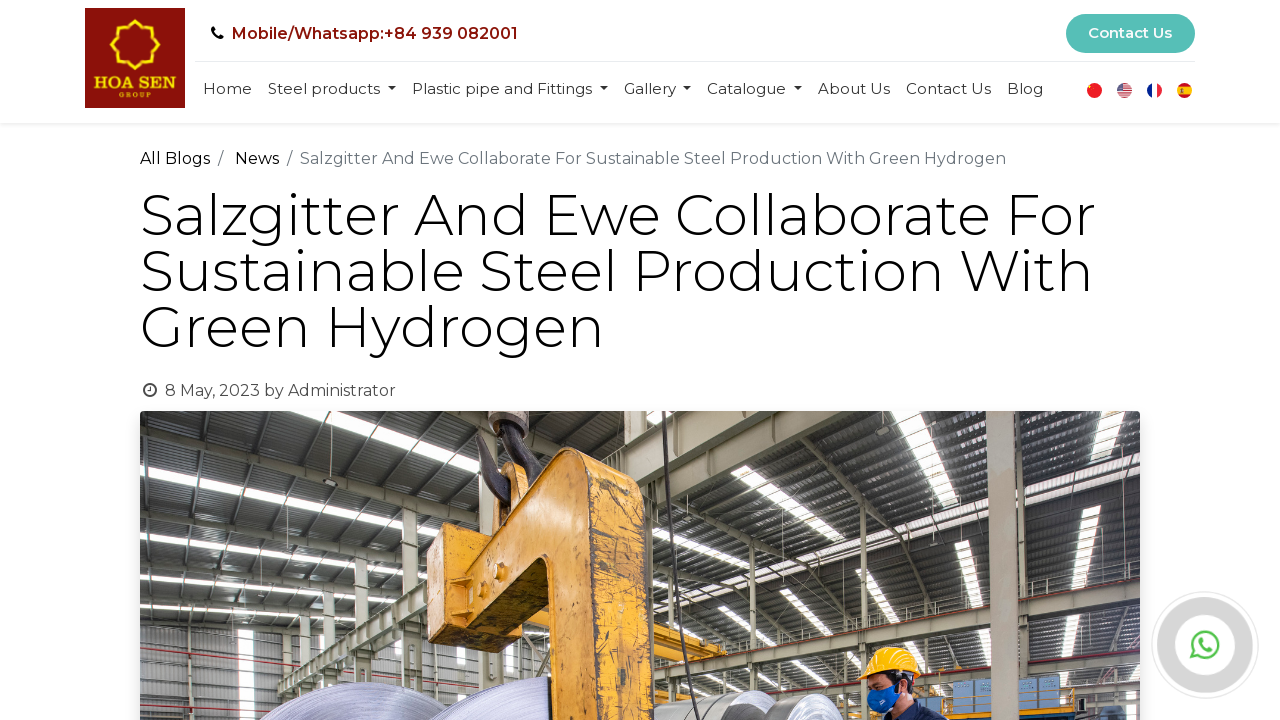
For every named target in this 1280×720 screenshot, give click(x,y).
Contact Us (1130, 32)
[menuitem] (227, 89)
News (257, 158)
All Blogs (175, 158)
